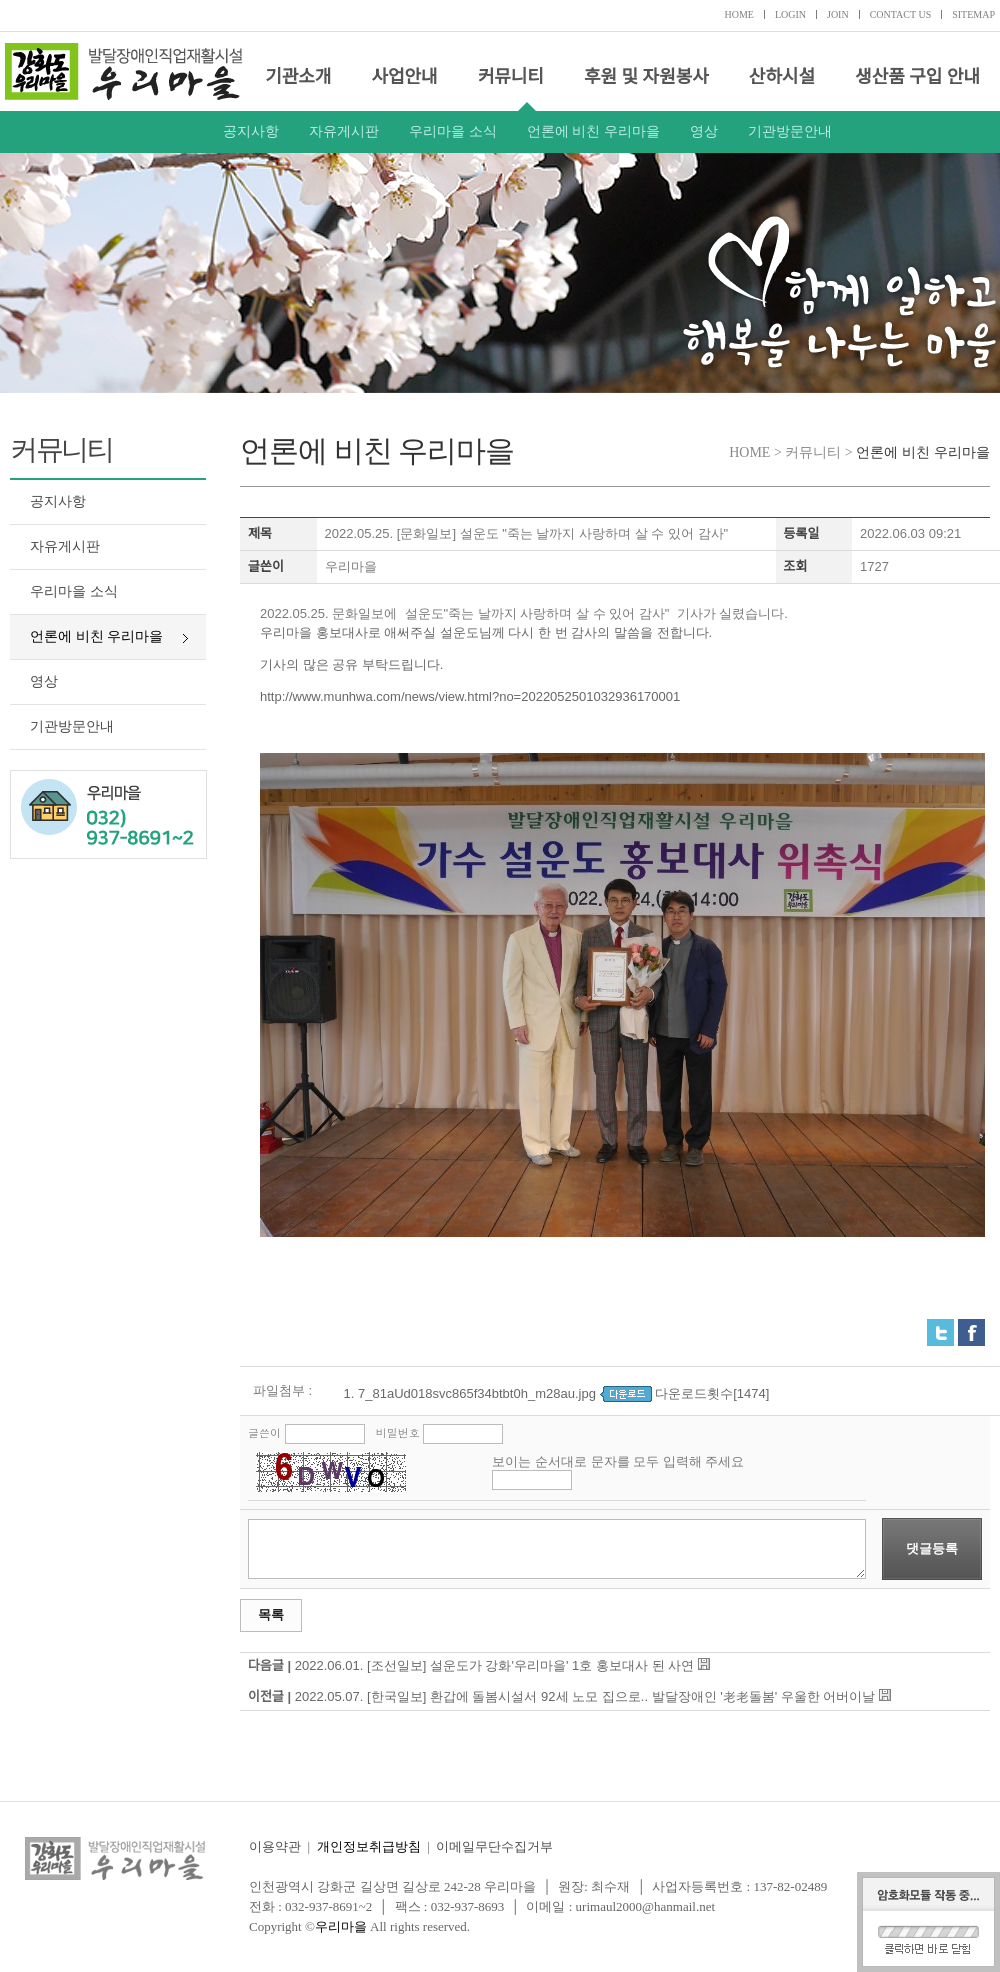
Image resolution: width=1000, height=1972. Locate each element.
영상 (704, 131)
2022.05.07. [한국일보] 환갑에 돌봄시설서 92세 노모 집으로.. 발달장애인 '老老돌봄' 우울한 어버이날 (585, 1696)
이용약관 (275, 1846)
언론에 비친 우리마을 (593, 131)
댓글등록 (932, 1548)
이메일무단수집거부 (494, 1846)
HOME (738, 14)
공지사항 (251, 131)
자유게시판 (344, 131)
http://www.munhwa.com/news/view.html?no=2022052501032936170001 (470, 696)
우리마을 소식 (453, 131)
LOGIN (790, 14)
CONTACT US (901, 14)
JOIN (838, 14)
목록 (271, 1614)
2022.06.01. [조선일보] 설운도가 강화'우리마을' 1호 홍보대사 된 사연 (494, 1665)
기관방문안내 (790, 131)
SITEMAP (973, 14)
